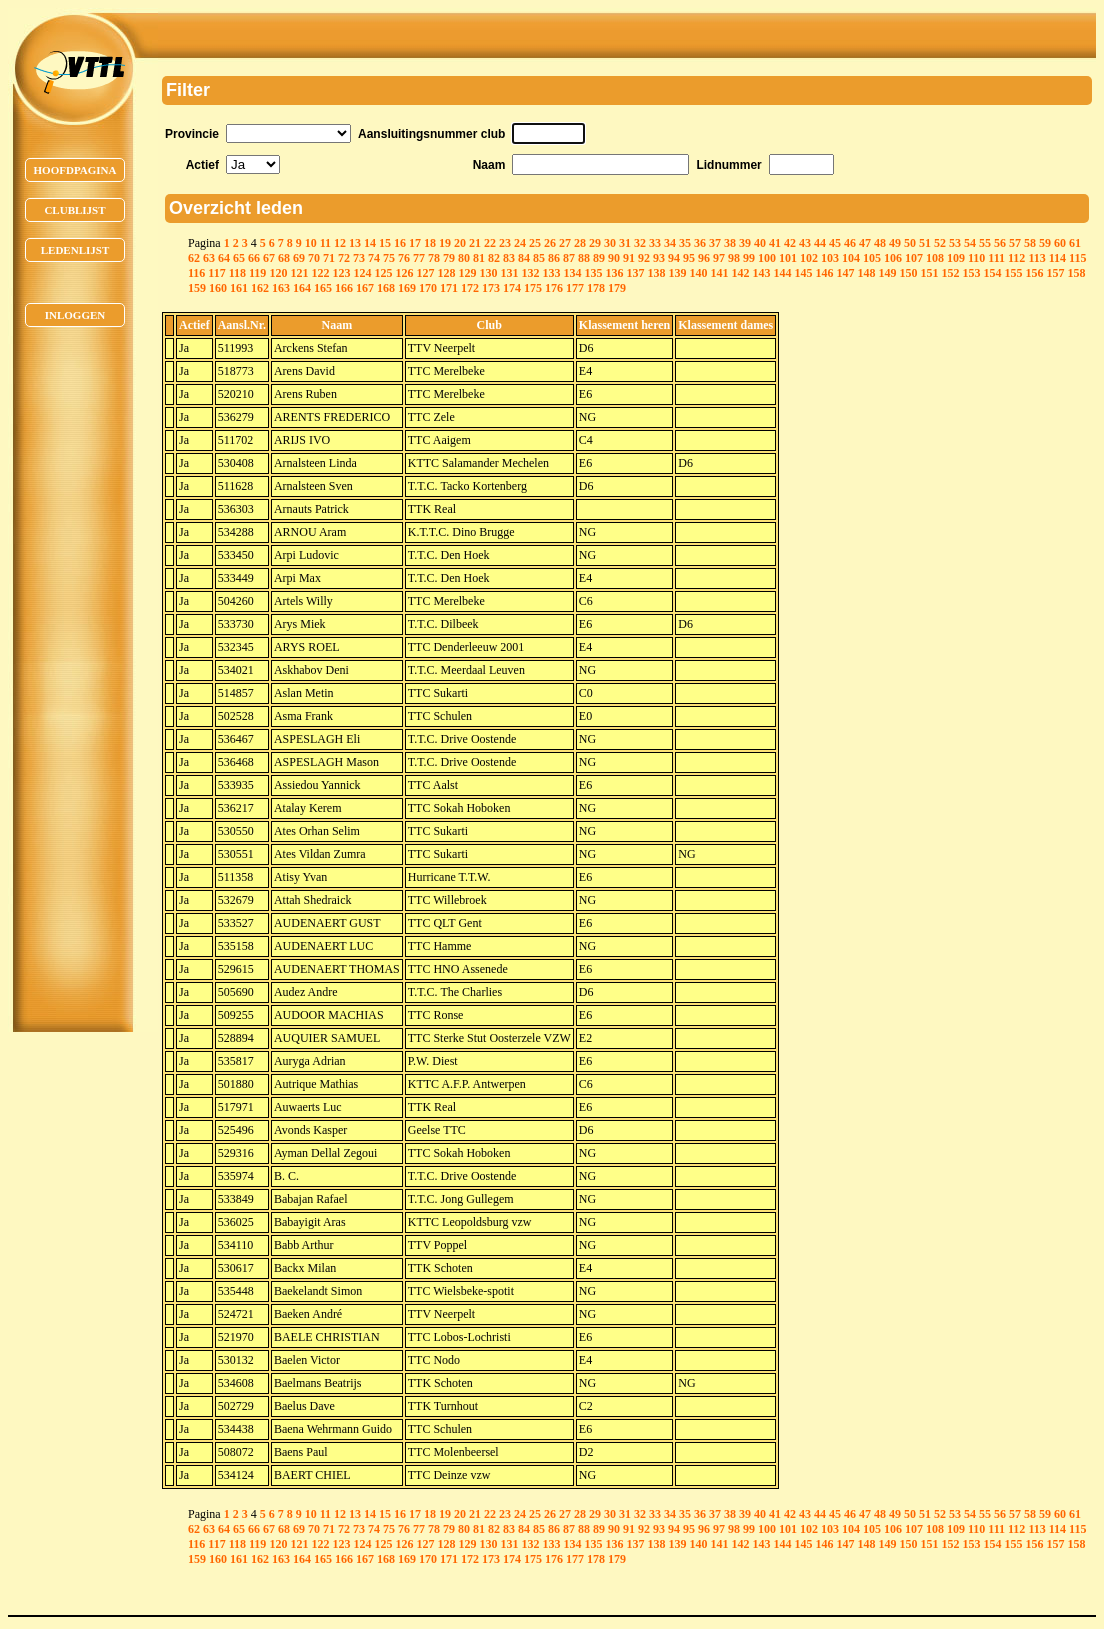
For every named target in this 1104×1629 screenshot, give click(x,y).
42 (790, 243)
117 (216, 273)
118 (237, 273)
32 (640, 243)
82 (494, 258)
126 (404, 273)
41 (775, 243)
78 (434, 258)
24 (520, 243)
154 (992, 273)
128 (446, 273)
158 (1076, 273)
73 (359, 258)
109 (956, 258)
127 (425, 273)
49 (895, 243)
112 (1016, 258)
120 (278, 273)
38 (730, 243)
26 (550, 243)
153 (971, 273)
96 (704, 258)
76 (404, 258)
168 (386, 288)
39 (745, 243)
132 (530, 273)
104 (851, 258)
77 (419, 258)
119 (257, 273)
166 (344, 288)
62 (194, 258)
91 (629, 258)
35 (685, 243)
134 (572, 273)
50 (910, 243)
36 (700, 243)
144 (782, 273)
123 (341, 273)
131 (509, 273)
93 (659, 258)
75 (389, 258)
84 (524, 258)
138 (656, 273)
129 (467, 273)
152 (950, 273)
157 (1055, 273)
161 (239, 288)
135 (593, 273)
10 (311, 243)
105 (872, 258)
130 (488, 273)
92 (644, 258)
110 (976, 258)
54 (970, 243)
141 (719, 273)
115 (1077, 258)
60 (1060, 243)
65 (239, 258)
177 (575, 288)
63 (209, 258)
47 (865, 243)
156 (1034, 273)
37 (715, 243)
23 (505, 243)
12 (340, 243)
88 (584, 258)
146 (824, 273)
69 (299, 258)
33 (655, 243)
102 (809, 258)
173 (491, 288)
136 (614, 273)
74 (374, 258)
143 (761, 273)
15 (385, 243)
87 (569, 258)
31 (625, 243)
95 (689, 258)
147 (845, 273)
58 (1030, 243)
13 (355, 243)
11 (325, 243)
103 (830, 258)
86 (554, 258)
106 (893, 258)
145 (803, 273)
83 (509, 258)
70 (314, 258)
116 (196, 273)
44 (820, 243)
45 (835, 243)
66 (254, 258)
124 (362, 273)
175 (533, 288)
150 (908, 273)
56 (1000, 243)
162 (260, 288)
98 (734, 258)
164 (302, 288)
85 (539, 258)
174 (512, 288)
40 (760, 243)
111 (996, 258)
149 (887, 273)
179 (617, 288)
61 (1075, 243)
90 (614, 258)
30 (610, 243)
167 (365, 288)
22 (490, 243)
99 (749, 258)
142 (740, 273)
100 (767, 258)
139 (677, 273)
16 (400, 243)
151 (929, 273)
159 (197, 288)
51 (925, 243)
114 (1057, 258)
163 (281, 288)
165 (323, 288)
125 (383, 273)
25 (535, 243)
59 (1045, 243)
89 (599, 258)
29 (595, 243)
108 (935, 258)
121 (299, 273)
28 (580, 243)
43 (805, 243)
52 (940, 243)
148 (866, 273)
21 (475, 243)
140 (698, 273)
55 (985, 243)
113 (1036, 258)
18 (430, 243)
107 (914, 258)
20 (460, 243)
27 (565, 243)
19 (445, 243)
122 (320, 273)
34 (670, 243)
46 (850, 243)
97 (719, 258)
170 (428, 288)
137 (635, 273)
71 (329, 258)
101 (788, 258)
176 (554, 288)
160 (218, 288)
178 (596, 288)
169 (407, 288)
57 (1015, 243)
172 (470, 288)
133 (551, 273)
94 (674, 258)
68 (284, 258)
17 (415, 243)
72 (344, 258)
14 (370, 243)
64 (224, 258)
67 (269, 258)
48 (880, 243)
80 (464, 258)
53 (955, 243)
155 (1013, 273)
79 (449, 258)
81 (479, 258)
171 (449, 288)
